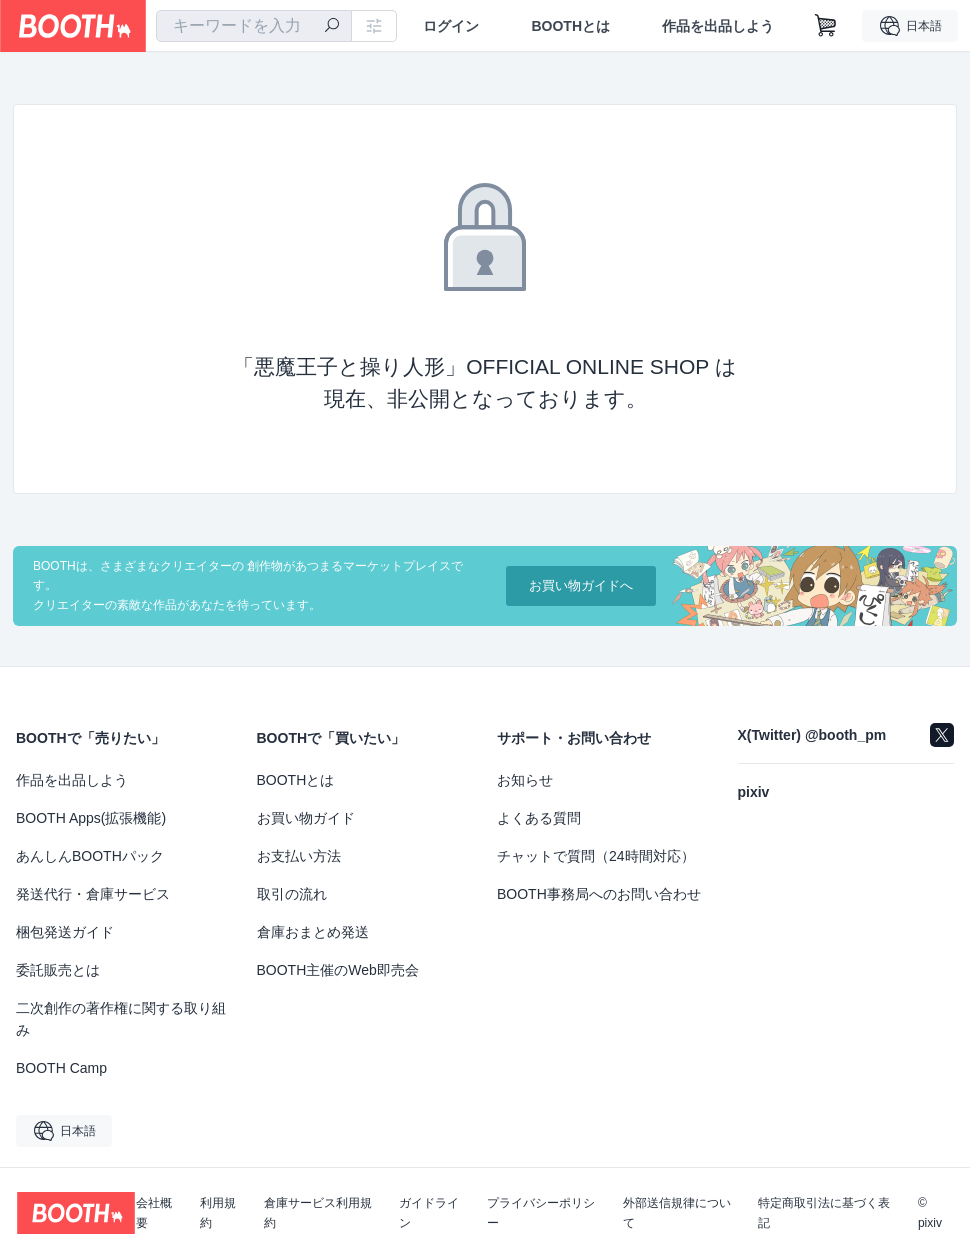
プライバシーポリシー (541, 1213)
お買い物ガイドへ (581, 585)
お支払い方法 (299, 856)
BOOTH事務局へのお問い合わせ (599, 894)
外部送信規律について (677, 1213)
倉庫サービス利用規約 (318, 1213)
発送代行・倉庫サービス (93, 894)
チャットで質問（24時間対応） (596, 856)
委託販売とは (58, 970)
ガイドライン (429, 1213)
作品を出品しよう (718, 26)
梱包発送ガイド (65, 932)
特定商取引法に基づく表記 (824, 1213)
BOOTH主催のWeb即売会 (338, 970)
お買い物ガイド (306, 818)
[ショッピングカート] (826, 26)
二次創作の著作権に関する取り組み (121, 1019)
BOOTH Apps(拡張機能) (91, 818)
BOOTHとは (570, 26)
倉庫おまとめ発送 (313, 932)
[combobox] (254, 26)
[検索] (332, 27)
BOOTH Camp (61, 1068)
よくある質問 (539, 818)
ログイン (451, 26)
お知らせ (525, 780)
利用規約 (218, 1213)
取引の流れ (292, 894)
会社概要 (154, 1213)
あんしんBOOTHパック (90, 856)
